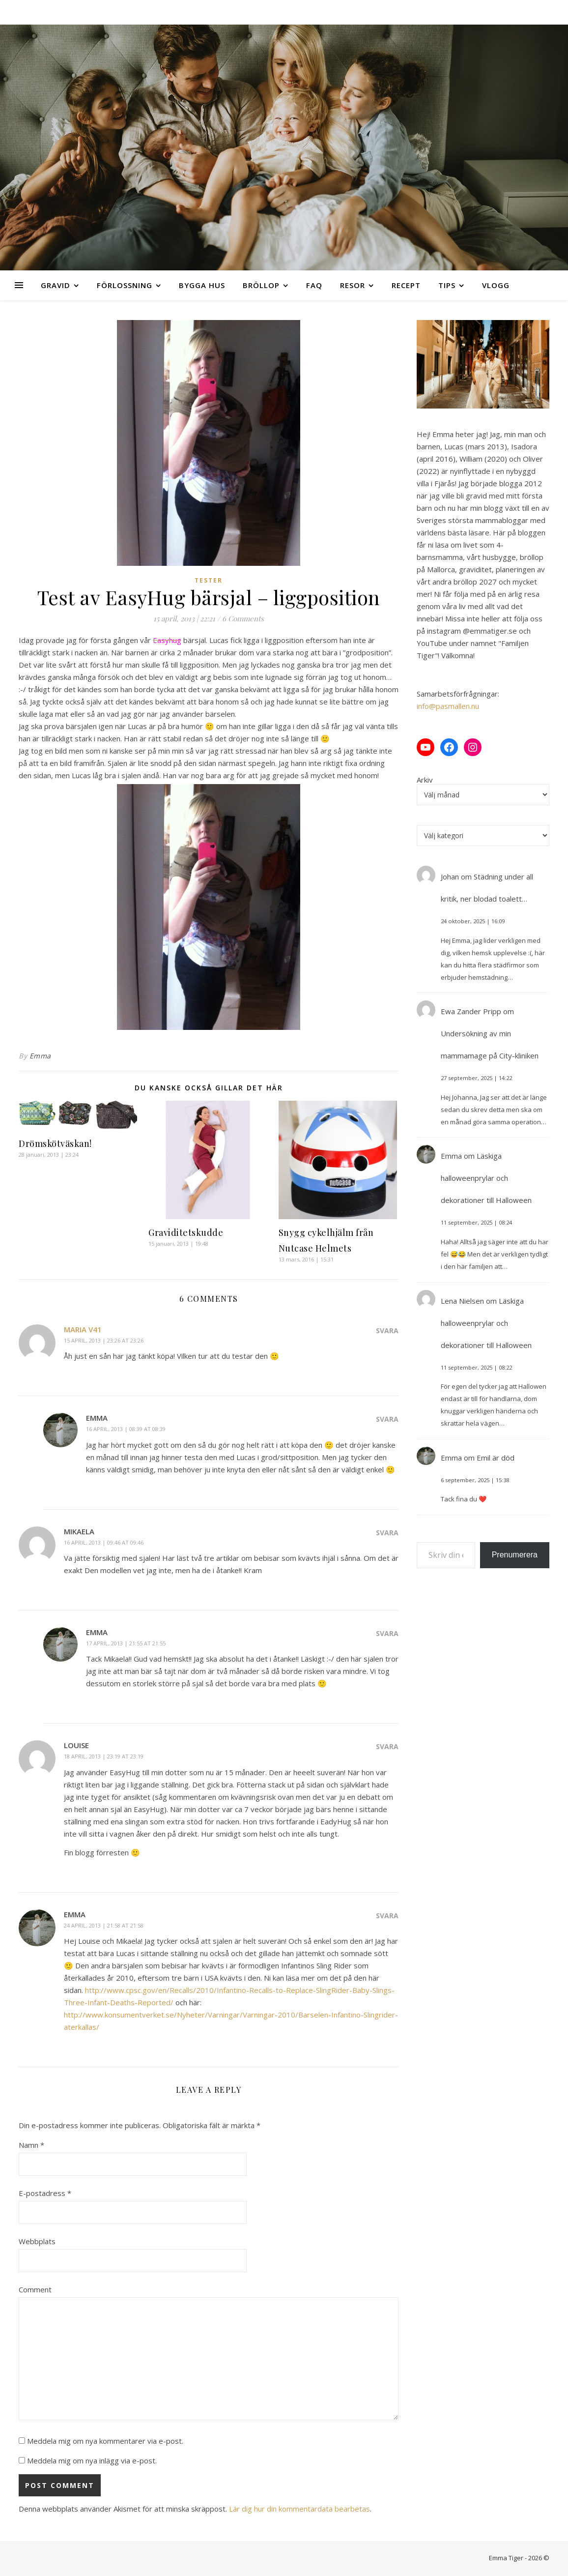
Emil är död (495, 1458)
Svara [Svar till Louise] (387, 1746)
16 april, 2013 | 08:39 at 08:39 (126, 1429)
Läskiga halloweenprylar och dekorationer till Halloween (486, 1178)
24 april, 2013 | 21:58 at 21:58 (103, 1925)
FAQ (314, 285)
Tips (446, 285)
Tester (209, 580)
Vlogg (496, 285)
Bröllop (261, 285)
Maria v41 (83, 1329)
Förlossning (124, 285)
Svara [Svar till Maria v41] (387, 1330)
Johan (450, 876)
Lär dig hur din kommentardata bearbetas (299, 2509)
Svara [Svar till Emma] (387, 1419)
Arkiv (425, 780)
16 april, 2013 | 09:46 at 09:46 (103, 1542)
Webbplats (37, 2241)
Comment (35, 2289)
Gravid (55, 285)
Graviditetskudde (185, 1232)
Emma (40, 1055)
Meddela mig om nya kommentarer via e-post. (105, 2441)
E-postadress (45, 2193)
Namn (31, 2145)
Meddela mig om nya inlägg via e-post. (92, 2460)
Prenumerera (515, 1555)
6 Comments (243, 618)
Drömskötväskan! (55, 1143)
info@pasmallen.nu (448, 706)
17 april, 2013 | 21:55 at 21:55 (126, 1643)
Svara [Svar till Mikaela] (387, 1532)
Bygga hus (202, 285)
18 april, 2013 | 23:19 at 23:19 (103, 1756)
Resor (352, 285)
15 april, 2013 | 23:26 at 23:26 (103, 1340)
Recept (406, 285)
